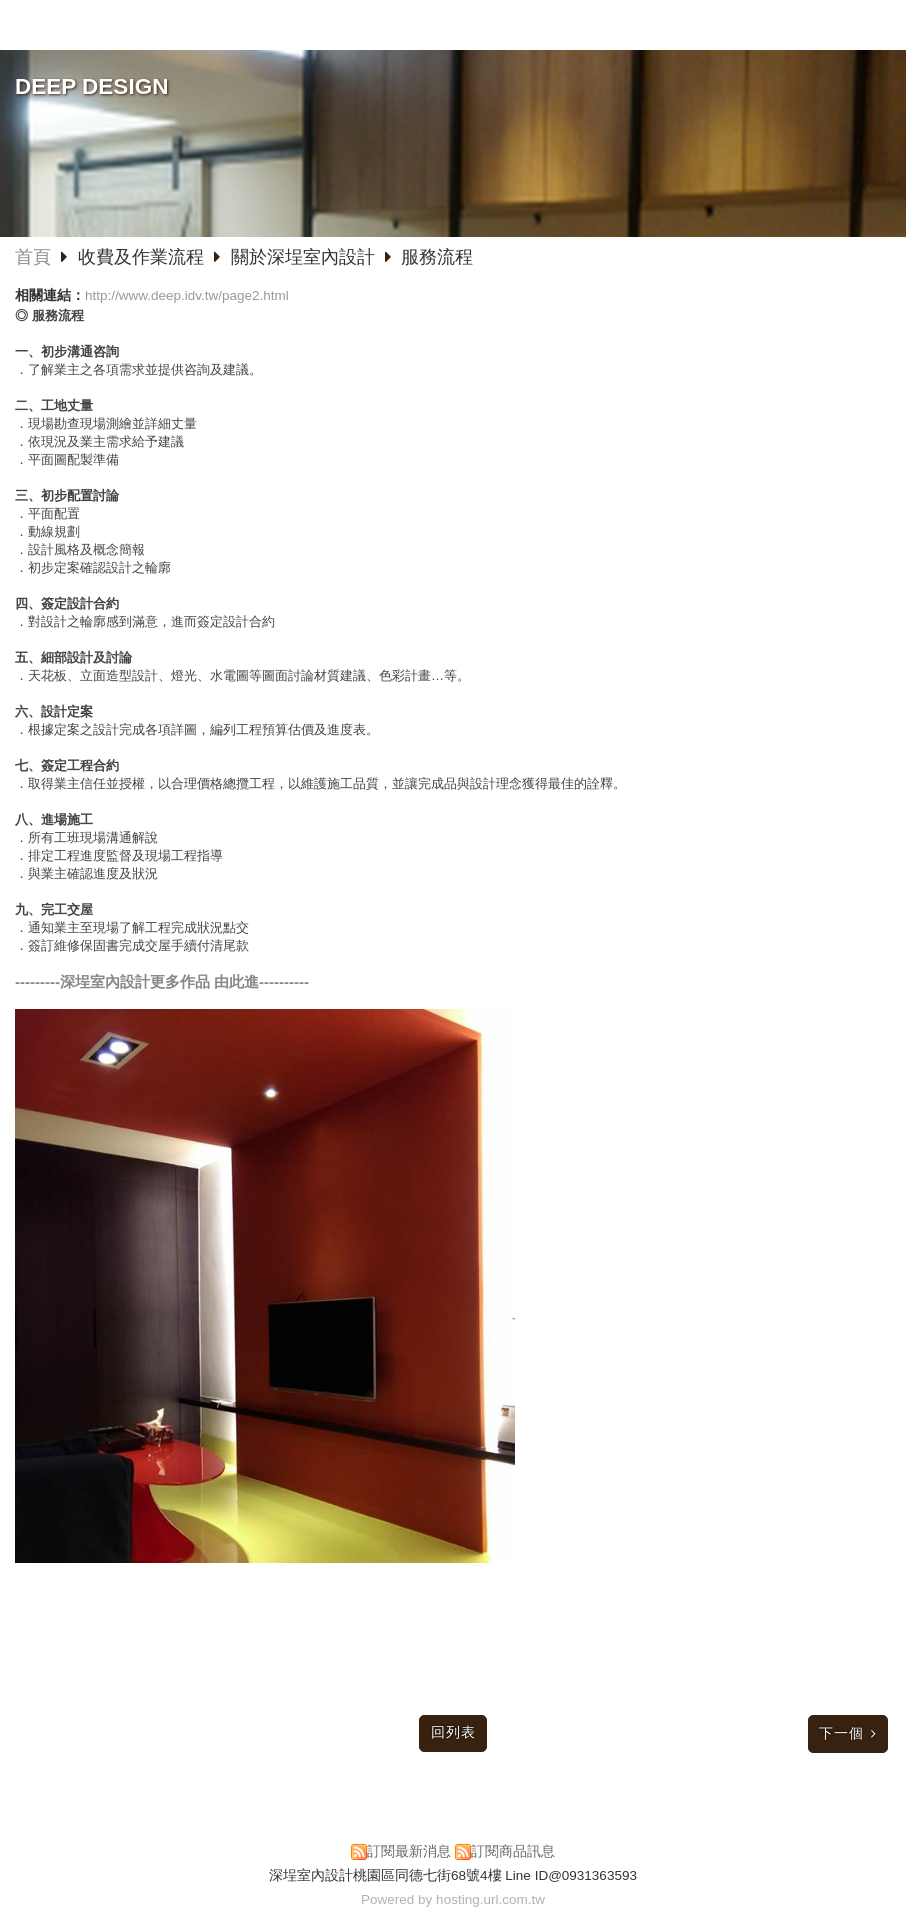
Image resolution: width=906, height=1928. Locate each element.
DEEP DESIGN (91, 86)
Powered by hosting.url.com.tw (453, 1899)
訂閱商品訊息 (513, 1851)
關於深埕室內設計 (303, 257)
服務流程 (437, 257)
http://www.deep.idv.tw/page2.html (187, 295)
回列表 (453, 1732)
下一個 (841, 1733)
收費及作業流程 (143, 257)
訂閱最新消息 (409, 1851)
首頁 (33, 257)
